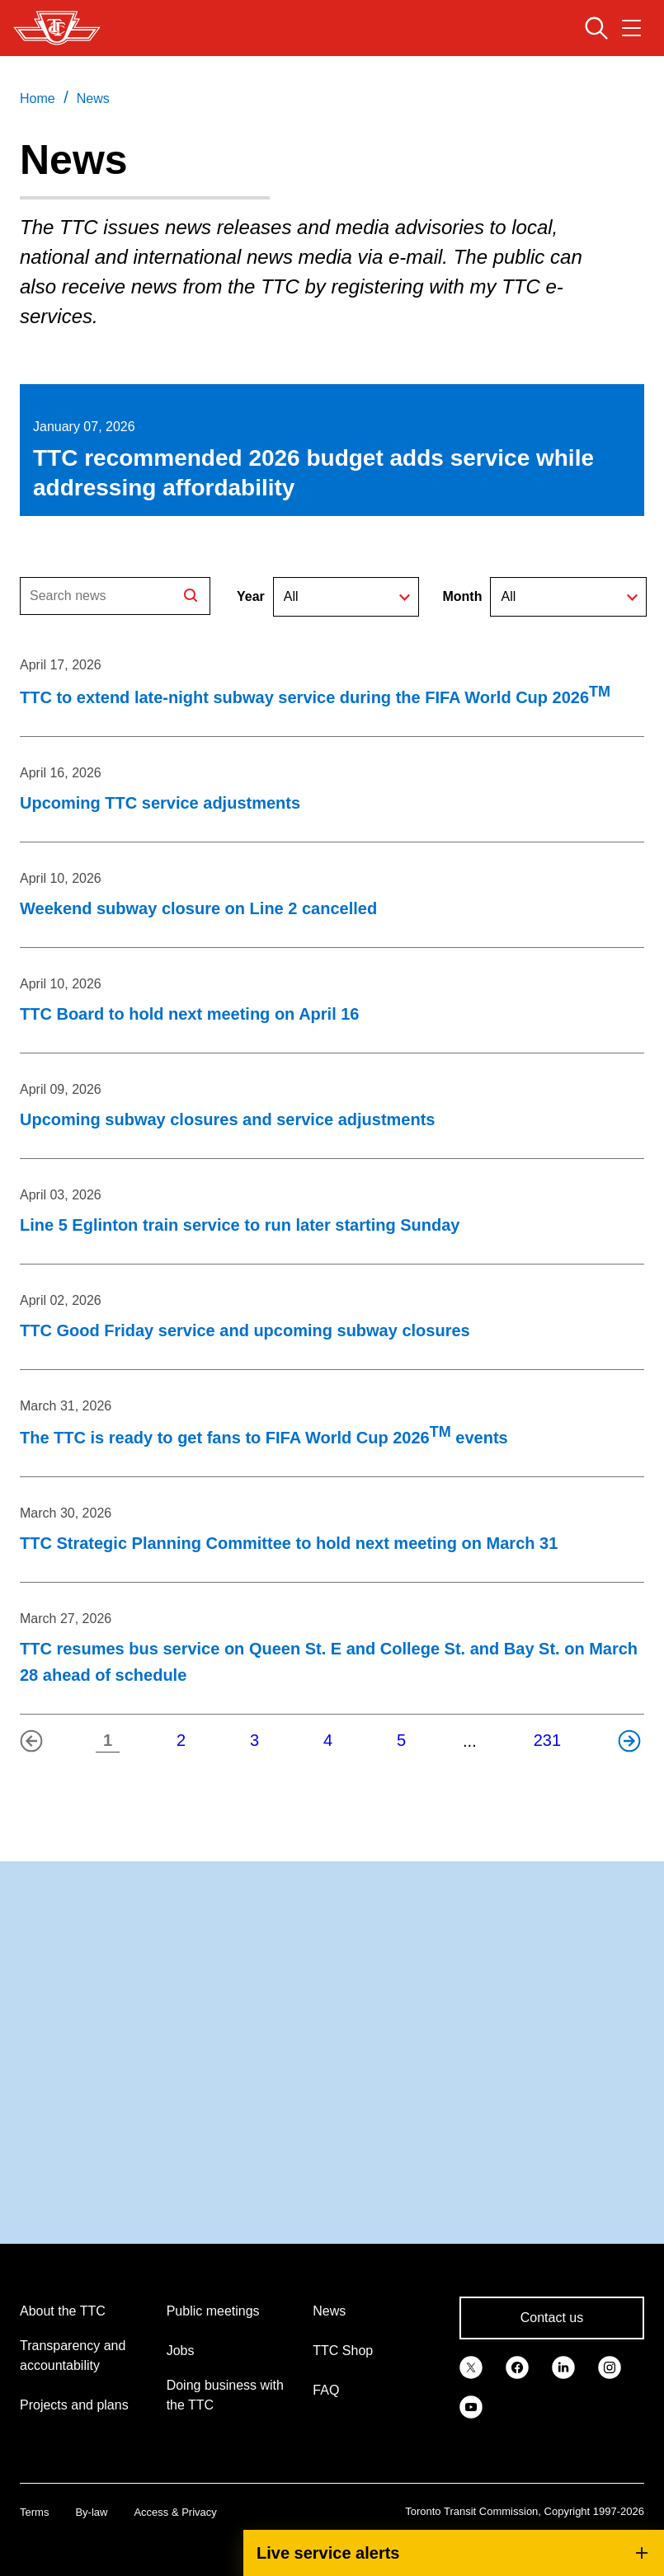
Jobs (181, 2351)
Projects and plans (74, 2405)
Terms (34, 2512)
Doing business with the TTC (225, 2395)
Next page (633, 1746)
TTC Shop (343, 2351)
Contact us (551, 2318)
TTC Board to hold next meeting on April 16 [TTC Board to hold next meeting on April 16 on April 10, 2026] (190, 1014)
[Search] (115, 596)
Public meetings (213, 2311)
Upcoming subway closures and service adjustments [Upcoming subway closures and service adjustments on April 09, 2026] (228, 1119)
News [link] (93, 98)
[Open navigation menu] (631, 28)
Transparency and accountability (72, 2355)
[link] (471, 2366)
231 (547, 1740)
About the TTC (63, 2311)
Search (192, 597)
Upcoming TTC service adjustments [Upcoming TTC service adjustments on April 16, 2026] (160, 803)
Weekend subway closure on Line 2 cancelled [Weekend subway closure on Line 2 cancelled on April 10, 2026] (198, 908)
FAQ (326, 2390)
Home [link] (37, 98)
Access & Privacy (175, 2512)
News (329, 2311)
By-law (91, 2512)
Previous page (35, 1746)
